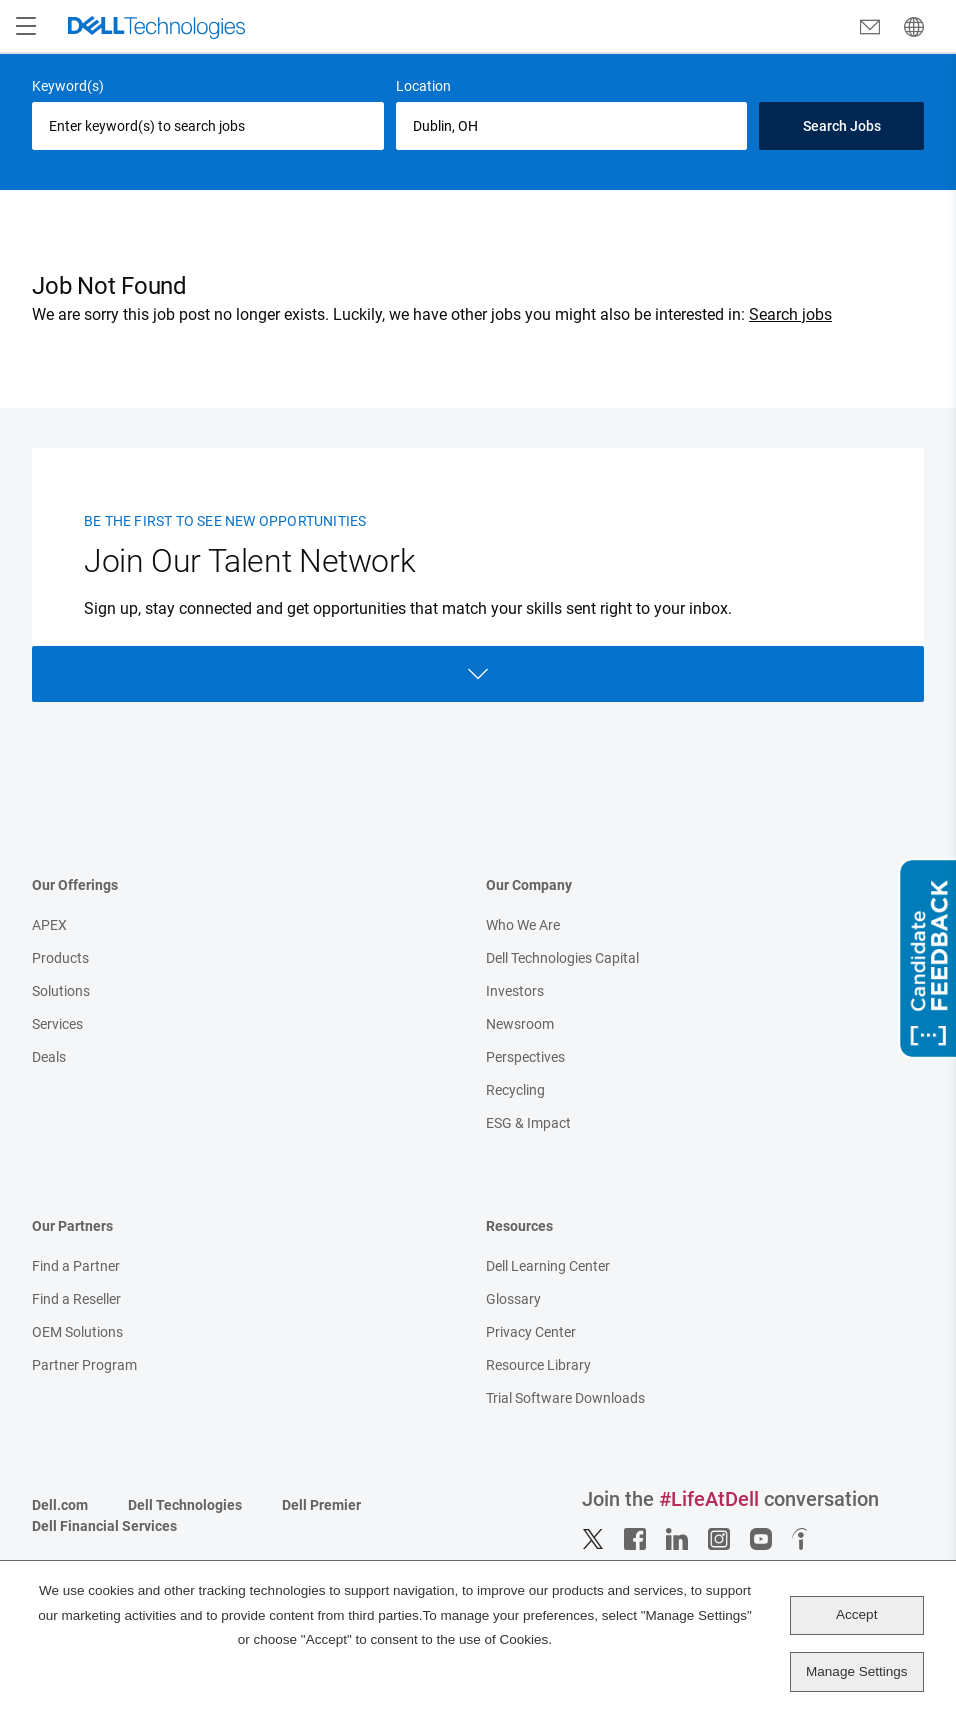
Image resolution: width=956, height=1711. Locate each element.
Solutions (61, 991)
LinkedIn (677, 1539)
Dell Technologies (185, 1505)
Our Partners (72, 1226)
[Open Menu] (26, 27)
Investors (515, 991)
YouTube (761, 1539)
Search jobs (790, 314)
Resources (519, 1226)
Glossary (513, 1299)
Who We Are (523, 925)
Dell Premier (321, 1505)
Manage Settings (856, 1671)
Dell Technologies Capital (562, 958)
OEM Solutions (77, 1332)
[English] (914, 27)
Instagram (719, 1539)
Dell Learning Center (548, 1266)
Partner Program (84, 1365)
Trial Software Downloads (565, 1398)
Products (60, 958)
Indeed (803, 1539)
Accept (856, 1614)
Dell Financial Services (104, 1526)
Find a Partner (76, 1266)
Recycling (515, 1090)
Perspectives (525, 1057)
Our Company (529, 885)
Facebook (635, 1539)
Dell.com (60, 1505)
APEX (49, 925)
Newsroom (520, 1024)
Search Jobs (842, 126)
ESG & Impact (528, 1123)
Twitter (593, 1539)
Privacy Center (531, 1332)
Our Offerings (75, 885)
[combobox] (572, 126)
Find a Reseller (76, 1299)
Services (57, 1024)
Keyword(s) (68, 86)
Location (423, 86)
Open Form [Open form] (478, 674)
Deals (49, 1057)
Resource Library (538, 1365)
